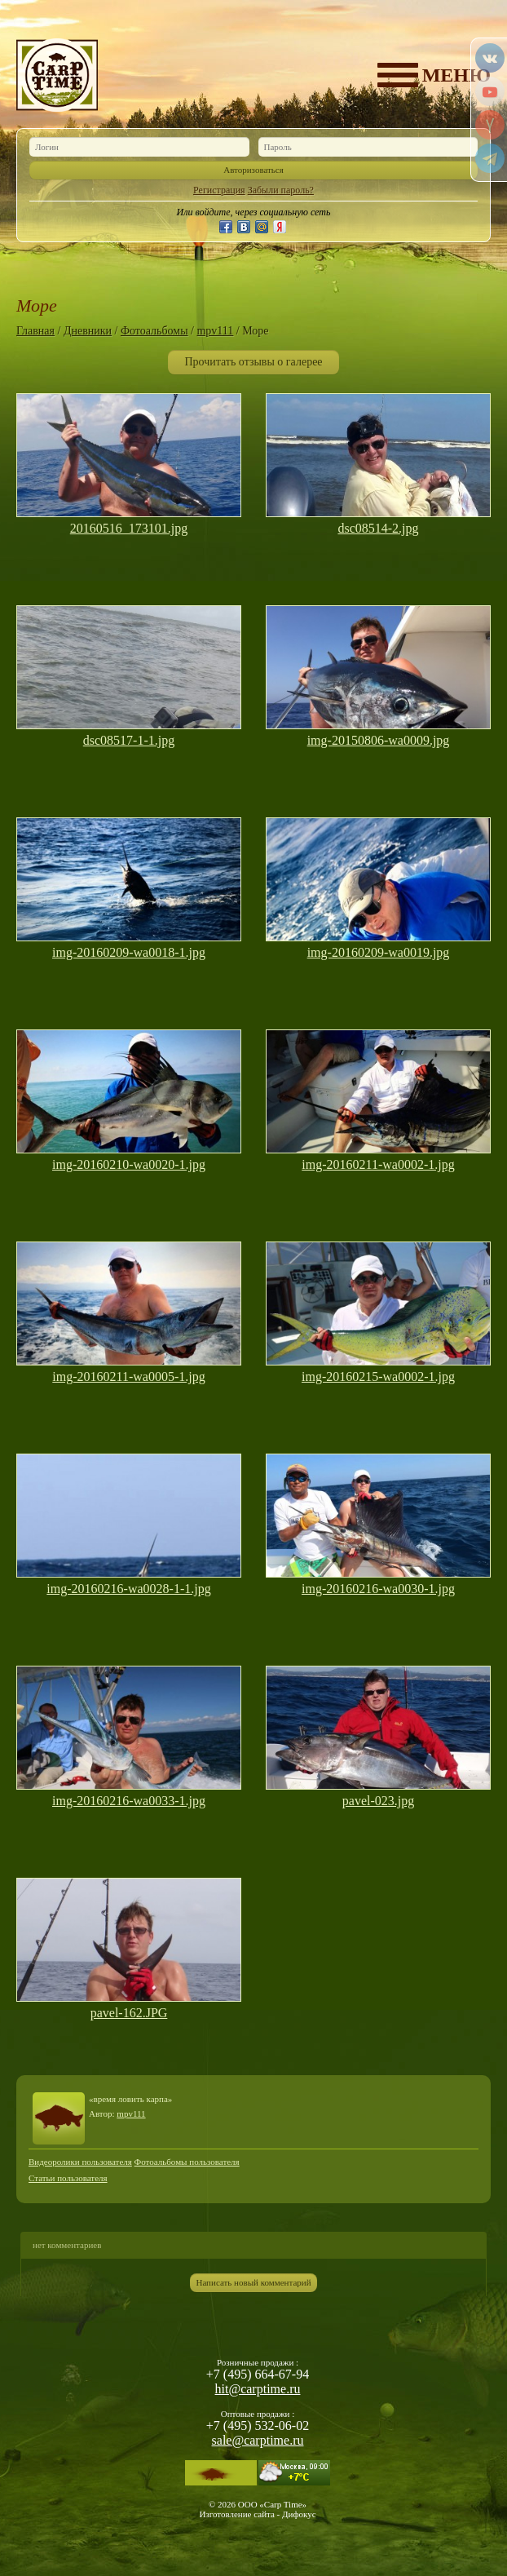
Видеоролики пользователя (80, 2162)
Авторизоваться (253, 170)
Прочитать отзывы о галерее (253, 362)
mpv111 (214, 331)
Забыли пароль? (281, 190)
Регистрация (219, 190)
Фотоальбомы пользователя (187, 2162)
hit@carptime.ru (258, 2389)
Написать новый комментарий (253, 2282)
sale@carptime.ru (258, 2440)
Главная (35, 331)
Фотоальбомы (154, 331)
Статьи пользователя (68, 2178)
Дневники (88, 331)
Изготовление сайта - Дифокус (257, 2514)
